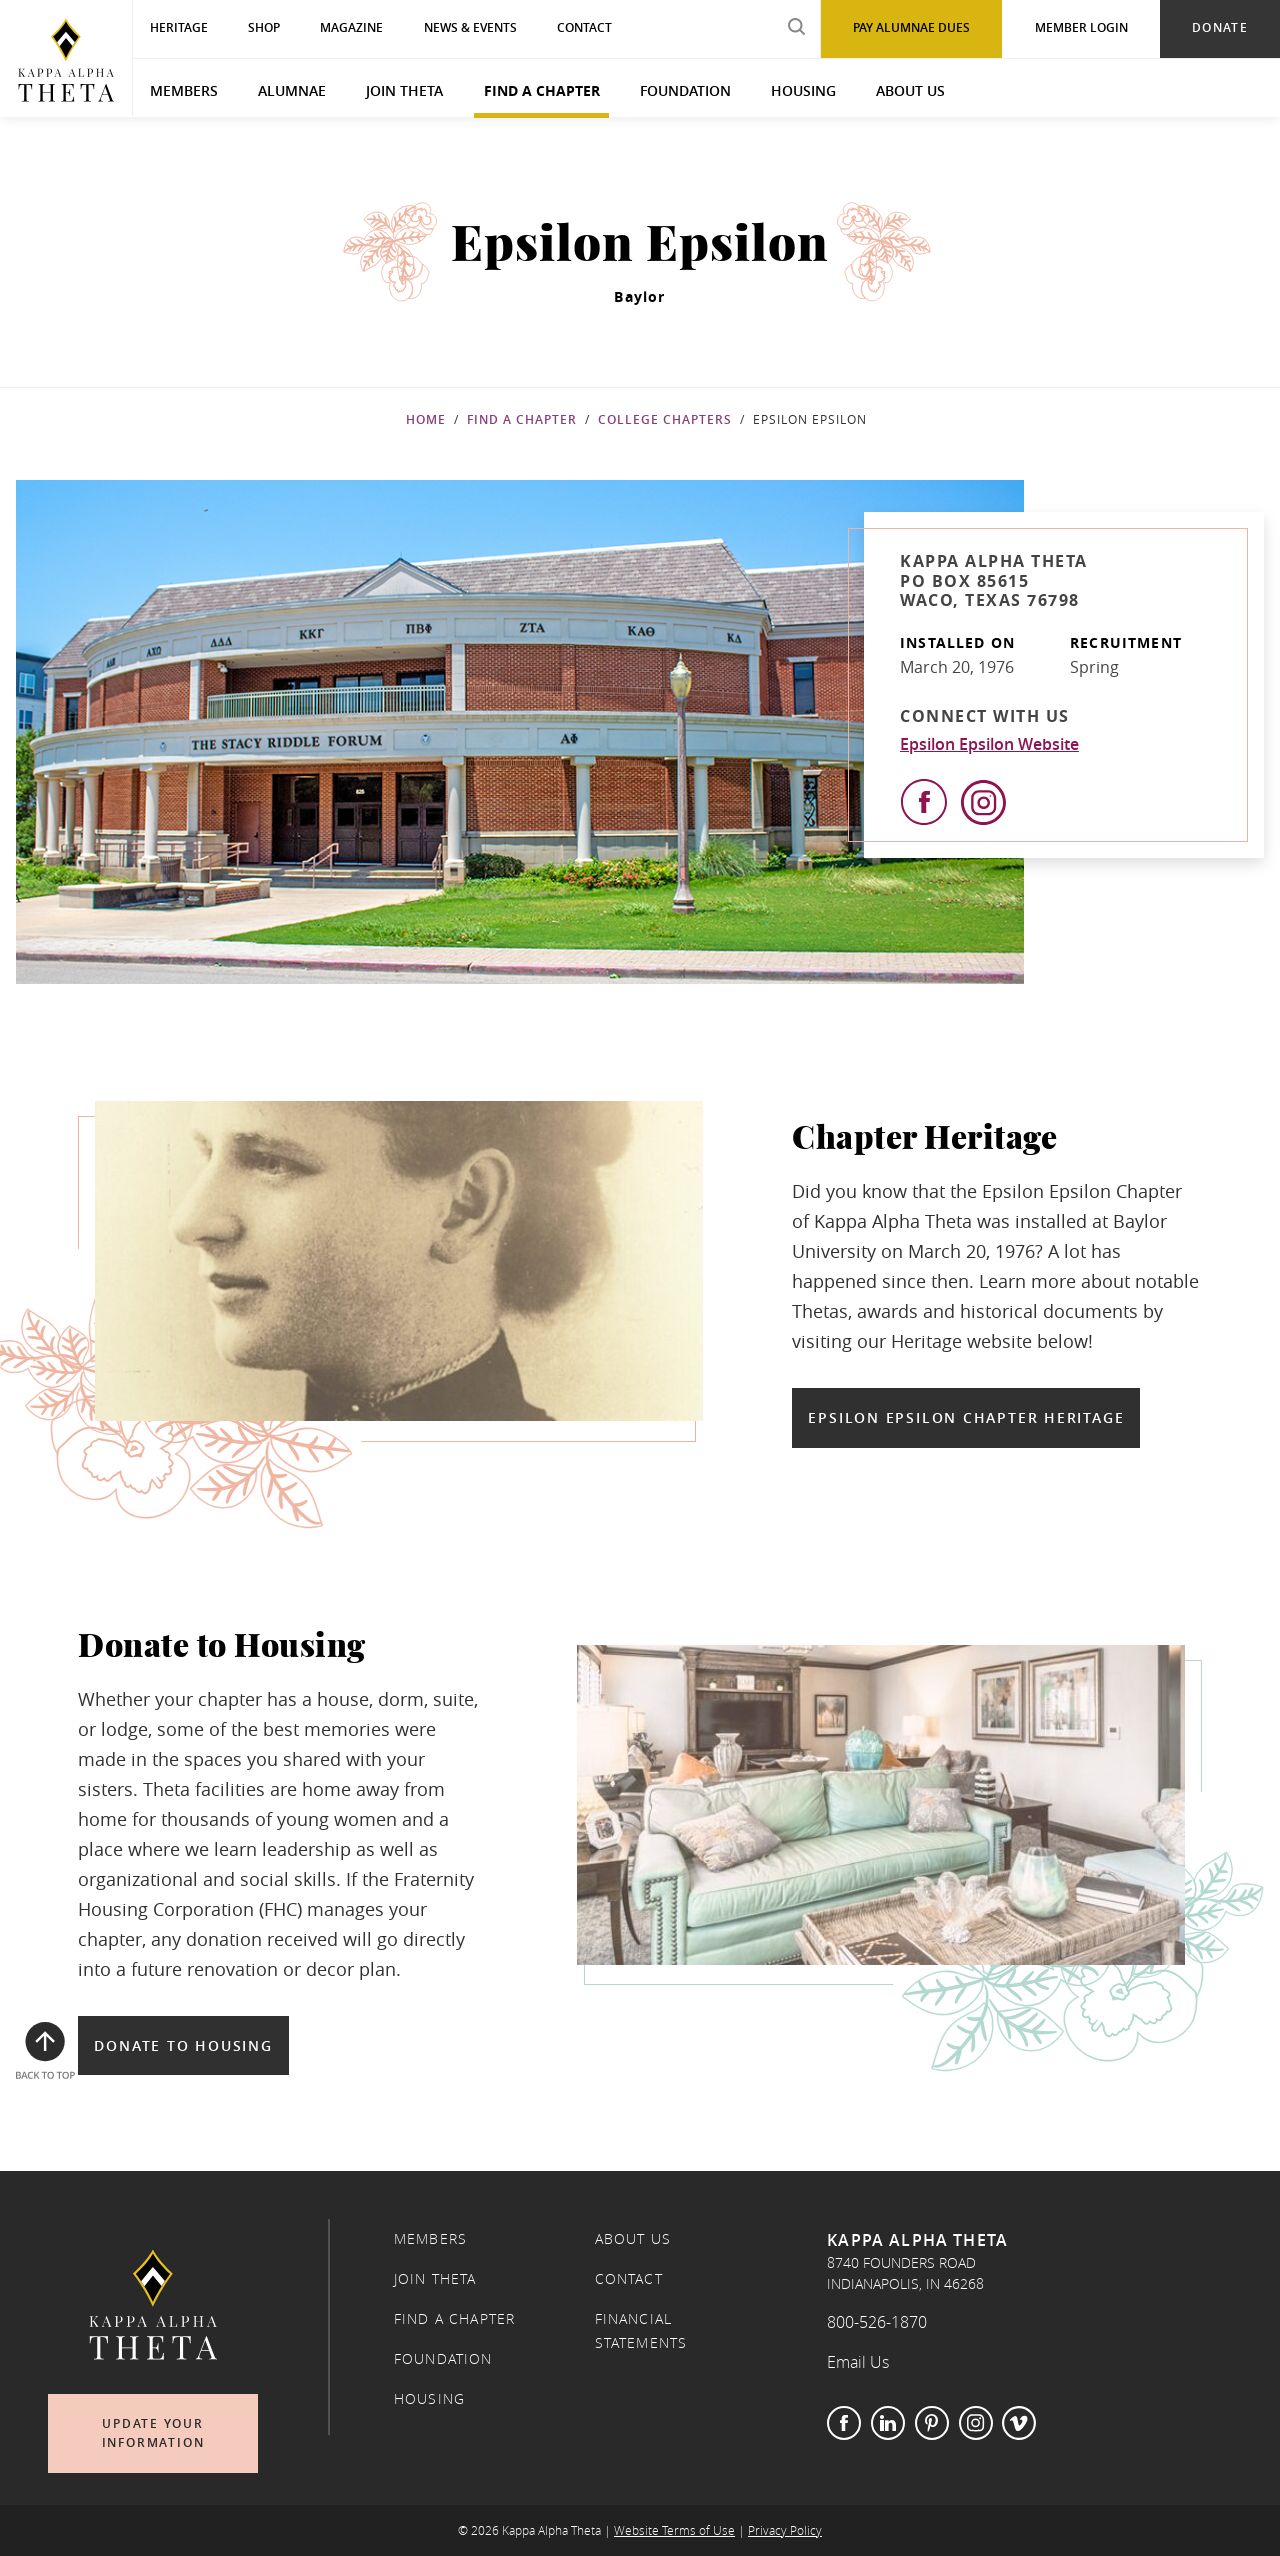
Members (184, 90)
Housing (803, 90)
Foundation (685, 90)
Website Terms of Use (674, 2530)
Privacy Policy (785, 2530)
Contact (629, 2279)
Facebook (844, 2423)
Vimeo (1019, 2423)
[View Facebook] (924, 802)
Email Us (858, 2362)
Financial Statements (641, 2331)
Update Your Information (153, 2433)
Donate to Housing (183, 2045)
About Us (910, 90)
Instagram (976, 2423)
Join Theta (404, 90)
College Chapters (665, 419)
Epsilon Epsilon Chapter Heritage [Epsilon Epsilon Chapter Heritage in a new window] (966, 1417)
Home (426, 419)
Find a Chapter (542, 90)
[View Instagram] (983, 802)
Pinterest (932, 2423)
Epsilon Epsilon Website (989, 744)
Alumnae (292, 90)
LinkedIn (888, 2423)
